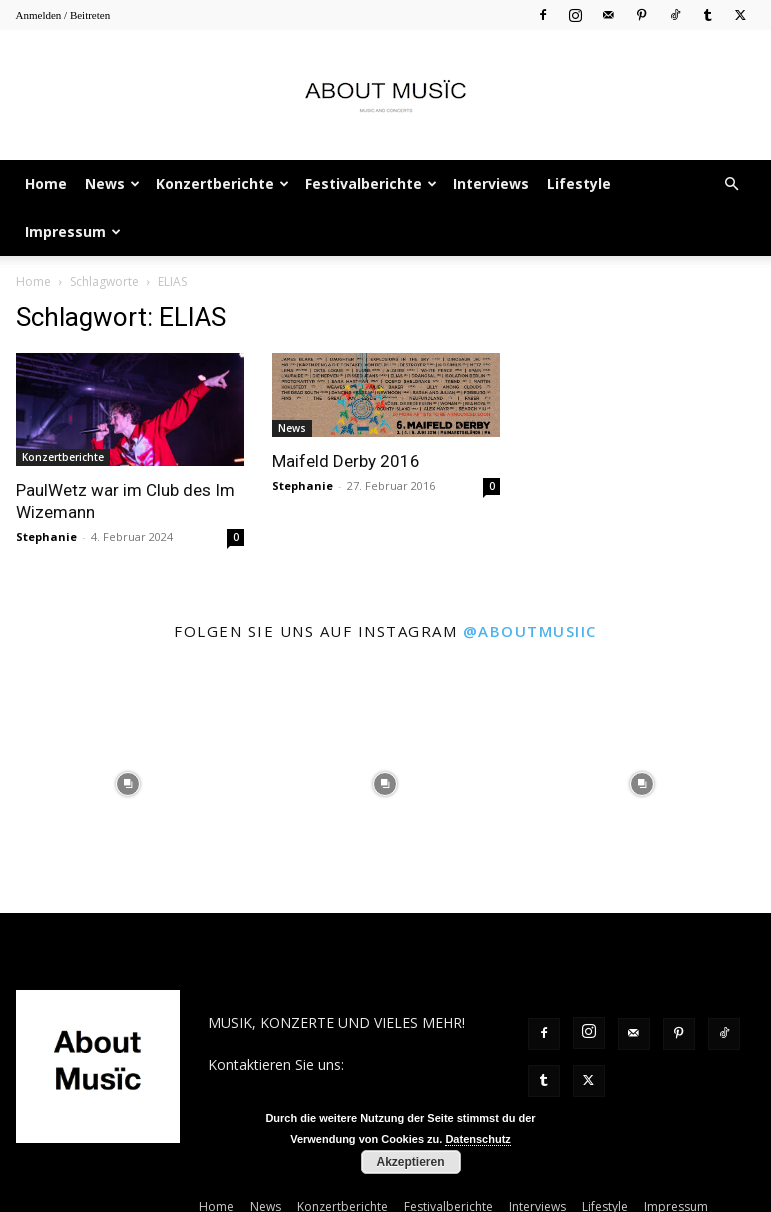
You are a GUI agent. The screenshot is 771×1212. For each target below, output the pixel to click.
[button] (732, 184)
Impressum (73, 231)
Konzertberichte (222, 183)
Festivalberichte (371, 183)
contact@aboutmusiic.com (294, 1085)
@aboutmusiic (530, 631)
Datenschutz (477, 1139)
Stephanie (46, 536)
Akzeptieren (410, 1162)
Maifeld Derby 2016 (346, 461)
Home (46, 183)
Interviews (491, 183)
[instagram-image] (128, 784)
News (112, 183)
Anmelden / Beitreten (63, 15)
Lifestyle (579, 183)
